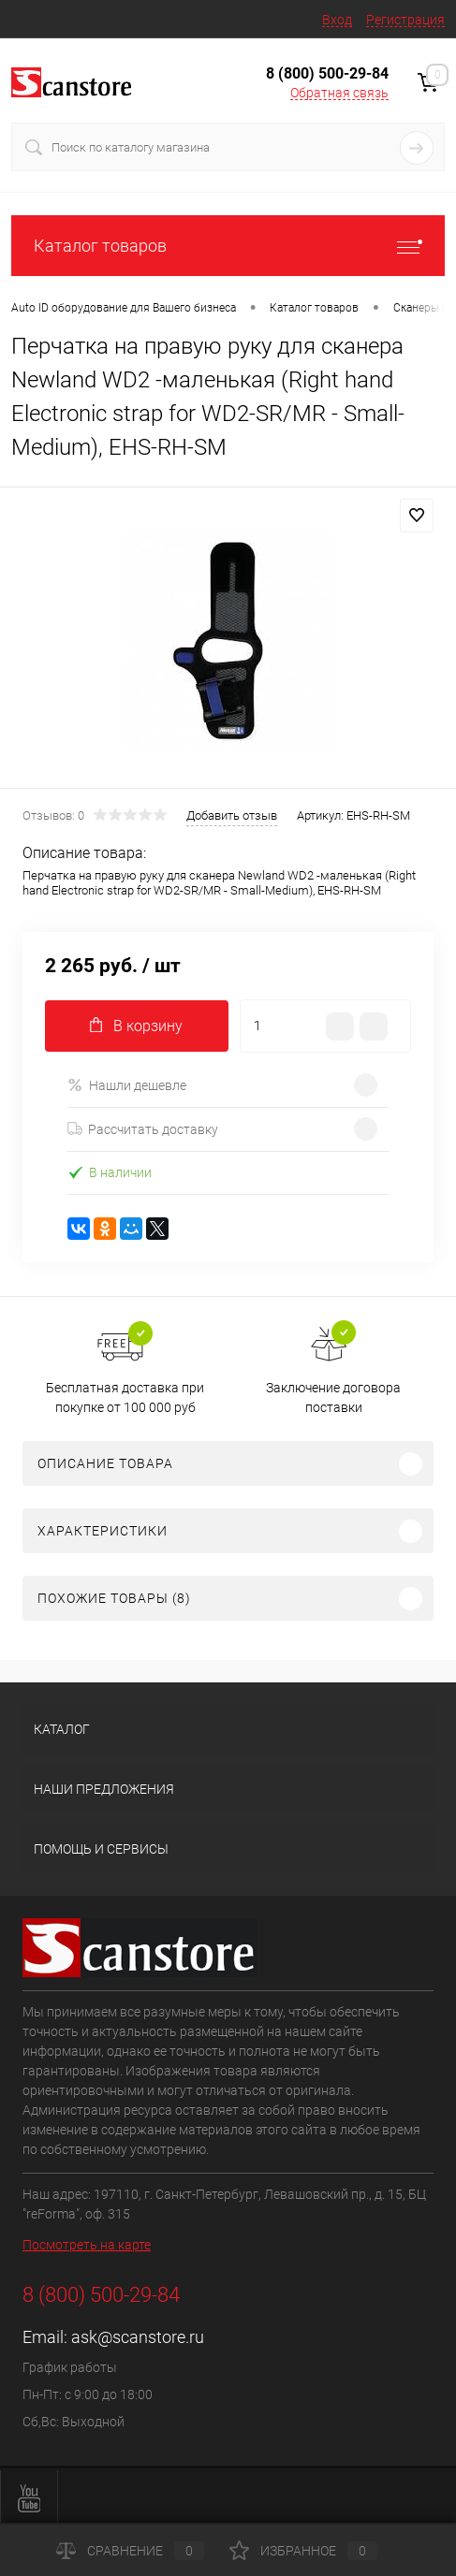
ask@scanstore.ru (137, 2337)
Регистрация (405, 19)
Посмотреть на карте (86, 2244)
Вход (337, 19)
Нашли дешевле (126, 1085)
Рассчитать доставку (142, 1129)
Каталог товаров (228, 245)
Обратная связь (339, 92)
